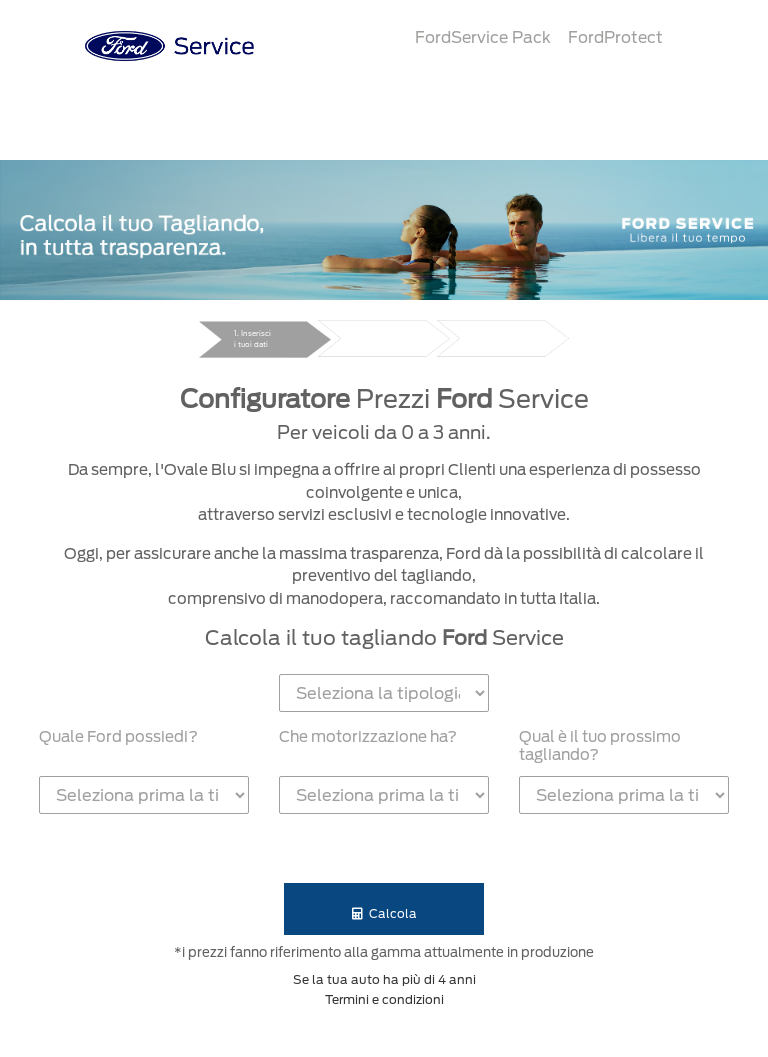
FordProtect (615, 37)
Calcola (384, 913)
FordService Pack (483, 37)
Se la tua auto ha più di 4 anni (384, 979)
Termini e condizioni (384, 999)
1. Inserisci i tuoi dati (252, 339)
